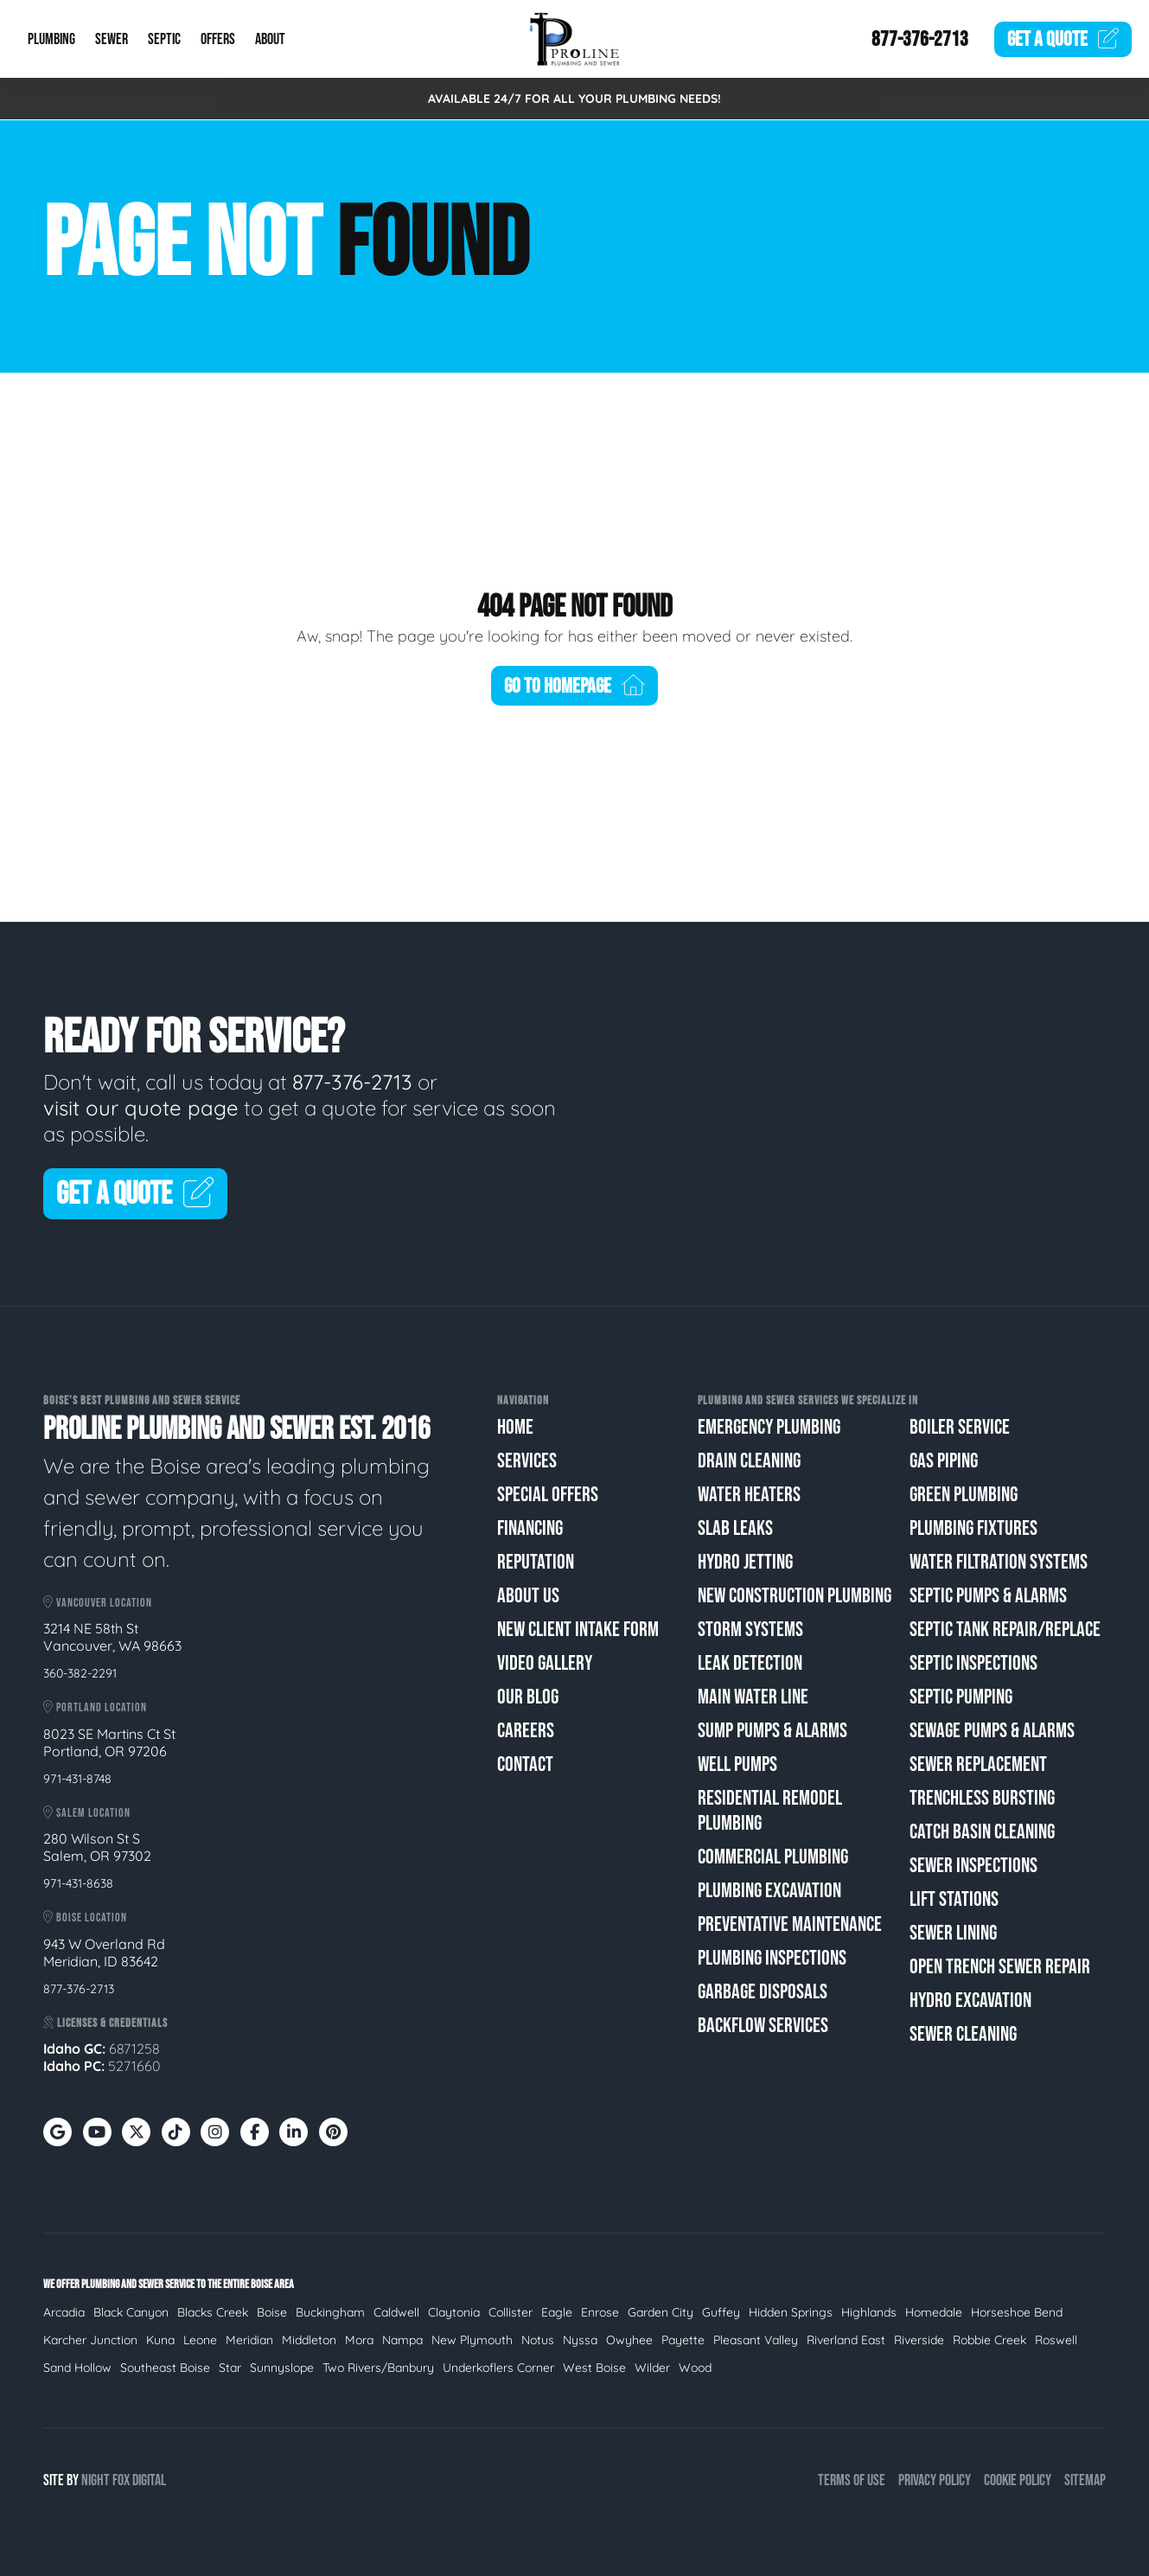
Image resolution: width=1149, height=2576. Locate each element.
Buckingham (330, 2312)
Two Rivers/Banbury (378, 2367)
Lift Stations (954, 1899)
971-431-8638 (78, 1883)
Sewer (111, 39)
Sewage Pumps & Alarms (992, 1730)
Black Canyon (131, 2312)
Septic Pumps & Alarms (988, 1595)
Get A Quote (135, 1194)
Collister (510, 2312)
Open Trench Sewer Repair (1000, 1966)
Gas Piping (944, 1460)
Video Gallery (544, 1663)
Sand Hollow (77, 2367)
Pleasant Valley (755, 2340)
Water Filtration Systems (999, 1562)
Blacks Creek (212, 2312)
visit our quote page (141, 1108)
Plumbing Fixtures (973, 1528)
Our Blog (528, 1697)
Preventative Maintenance (790, 1924)
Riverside (919, 2340)
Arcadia (64, 2312)
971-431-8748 (77, 1779)
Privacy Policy (934, 2480)
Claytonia (454, 2312)
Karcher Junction (90, 2340)
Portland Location (95, 1707)
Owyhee (629, 2340)
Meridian (249, 2340)
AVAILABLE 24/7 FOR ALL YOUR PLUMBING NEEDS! (574, 98)
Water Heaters (749, 1494)
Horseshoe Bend (1017, 2312)
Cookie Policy (1017, 2480)
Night (95, 2480)
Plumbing (51, 39)
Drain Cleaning (749, 1460)
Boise (272, 2312)
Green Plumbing (964, 1494)
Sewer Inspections (973, 1865)
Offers (218, 39)
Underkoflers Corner (498, 2367)
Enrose (600, 2312)
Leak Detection (750, 1663)
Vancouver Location (97, 1602)
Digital (149, 2480)
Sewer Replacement (978, 1764)
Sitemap (1085, 2480)
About (270, 39)
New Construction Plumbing (794, 1595)
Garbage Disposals (762, 1991)
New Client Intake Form (578, 1629)
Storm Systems (750, 1629)
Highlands (869, 2312)
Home (515, 1427)
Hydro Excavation (970, 2000)
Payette (683, 2340)
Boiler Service (960, 1427)
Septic (164, 39)
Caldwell (396, 2312)
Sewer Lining (953, 1933)
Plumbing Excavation (769, 1890)
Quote (1063, 39)
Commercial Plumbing (773, 1857)
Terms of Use (851, 2480)
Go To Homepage (575, 686)
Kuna (160, 2340)
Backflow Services (763, 2025)
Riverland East (846, 2340)
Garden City (660, 2312)
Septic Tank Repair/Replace (1005, 1629)
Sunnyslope (282, 2367)
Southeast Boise (165, 2367)
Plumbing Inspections (772, 1958)
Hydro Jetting (745, 1562)
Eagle (556, 2312)
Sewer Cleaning (963, 2034)
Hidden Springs (791, 2312)
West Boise (594, 2367)
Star (230, 2367)
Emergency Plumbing (769, 1427)
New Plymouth (472, 2340)
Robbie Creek (989, 2340)
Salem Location (87, 1813)
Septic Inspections (973, 1663)
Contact (525, 1764)
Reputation (535, 1562)
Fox (121, 2480)
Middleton (309, 2340)
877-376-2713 (919, 39)
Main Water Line (753, 1697)
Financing (530, 1528)
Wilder (652, 2367)
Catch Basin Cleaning (982, 1831)
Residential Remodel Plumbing (770, 1811)
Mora (359, 2340)
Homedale (933, 2312)
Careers (525, 1730)
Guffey (721, 2312)
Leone (200, 2340)
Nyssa (580, 2340)
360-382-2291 (80, 1673)
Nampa (402, 2340)
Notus (537, 2340)
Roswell (1056, 2340)
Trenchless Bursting (982, 1798)
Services (527, 1460)
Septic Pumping (961, 1697)
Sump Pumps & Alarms (772, 1730)
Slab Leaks (735, 1528)
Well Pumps (737, 1764)
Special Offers (547, 1494)
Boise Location (85, 1917)
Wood (695, 2367)
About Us (528, 1595)
